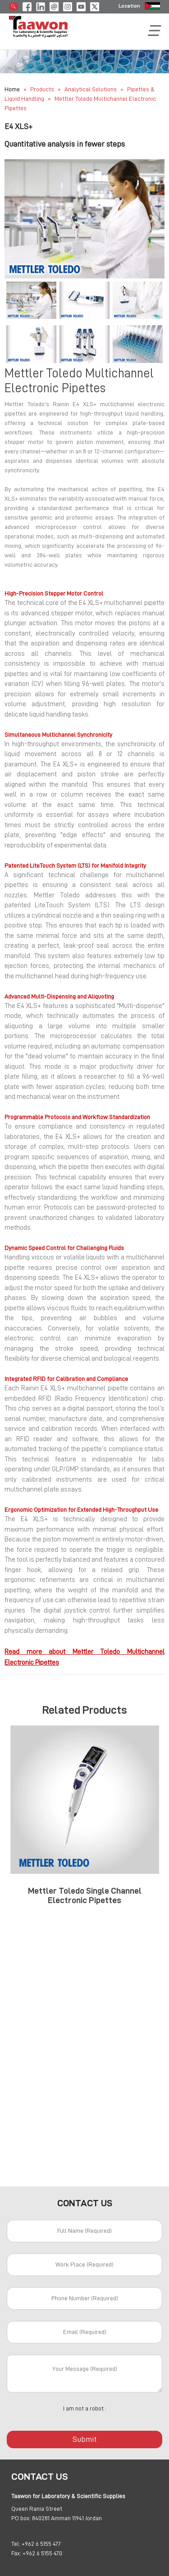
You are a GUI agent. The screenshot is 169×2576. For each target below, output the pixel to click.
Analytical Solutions (91, 89)
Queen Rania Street (36, 2508)
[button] (16, 219)
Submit (85, 2439)
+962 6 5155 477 (41, 2543)
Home (12, 89)
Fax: (16, 2553)
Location (129, 6)
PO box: (21, 2518)
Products (42, 89)
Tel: (15, 2543)
